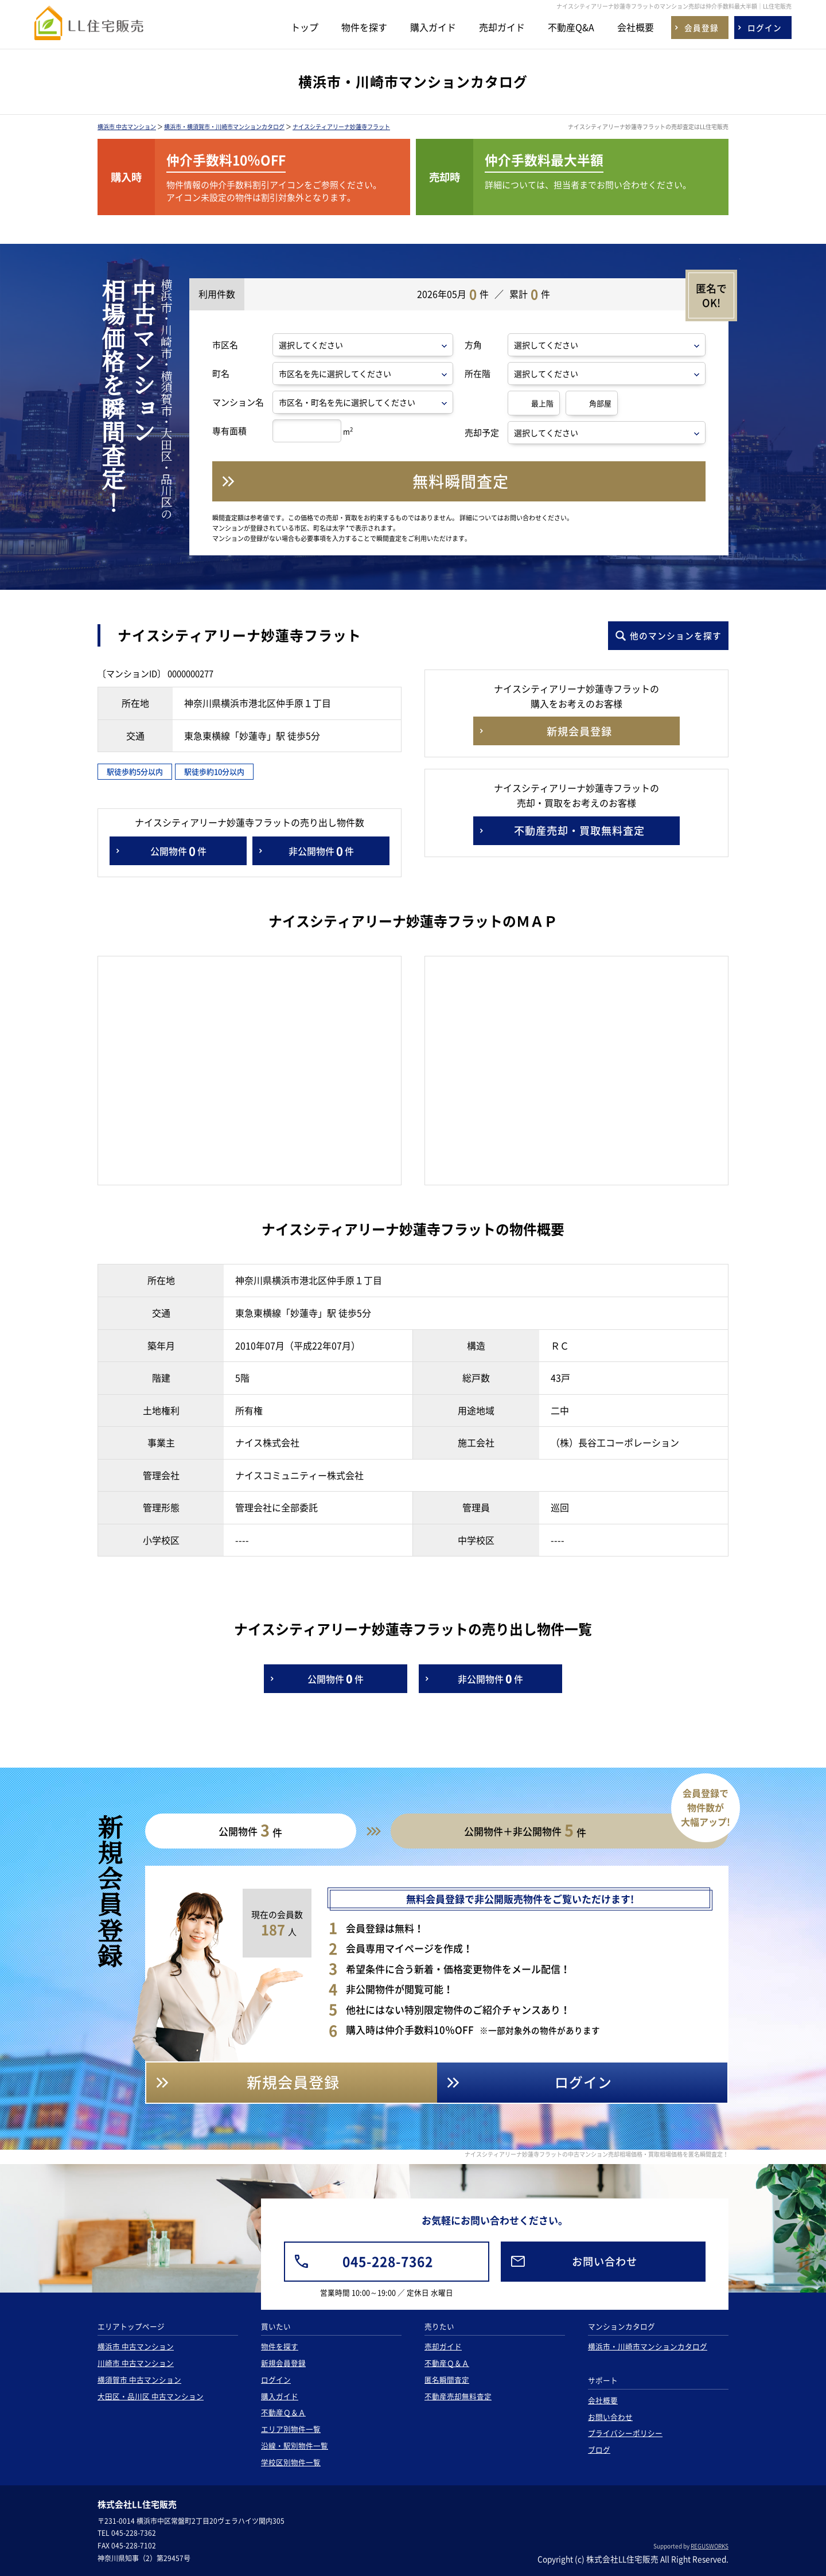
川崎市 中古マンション (136, 2362)
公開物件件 (178, 850)
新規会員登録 (283, 2362)
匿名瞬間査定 (446, 2379)
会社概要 (635, 27)
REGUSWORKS (709, 2546)
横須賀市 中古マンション (139, 2379)
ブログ (599, 2449)
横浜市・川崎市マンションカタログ (647, 2346)
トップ (304, 27)
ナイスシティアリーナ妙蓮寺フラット (341, 126)
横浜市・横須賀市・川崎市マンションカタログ (224, 126)
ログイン (276, 2379)
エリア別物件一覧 (291, 2428)
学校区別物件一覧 (291, 2462)
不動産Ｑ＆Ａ (283, 2412)
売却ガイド (502, 27)
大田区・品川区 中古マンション (151, 2396)
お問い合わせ (610, 2416)
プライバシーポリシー (625, 2432)
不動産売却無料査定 (458, 2396)
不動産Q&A (571, 27)
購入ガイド (433, 27)
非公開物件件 (321, 850)
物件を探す (364, 27)
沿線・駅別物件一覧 (294, 2445)
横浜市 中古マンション (127, 126)
